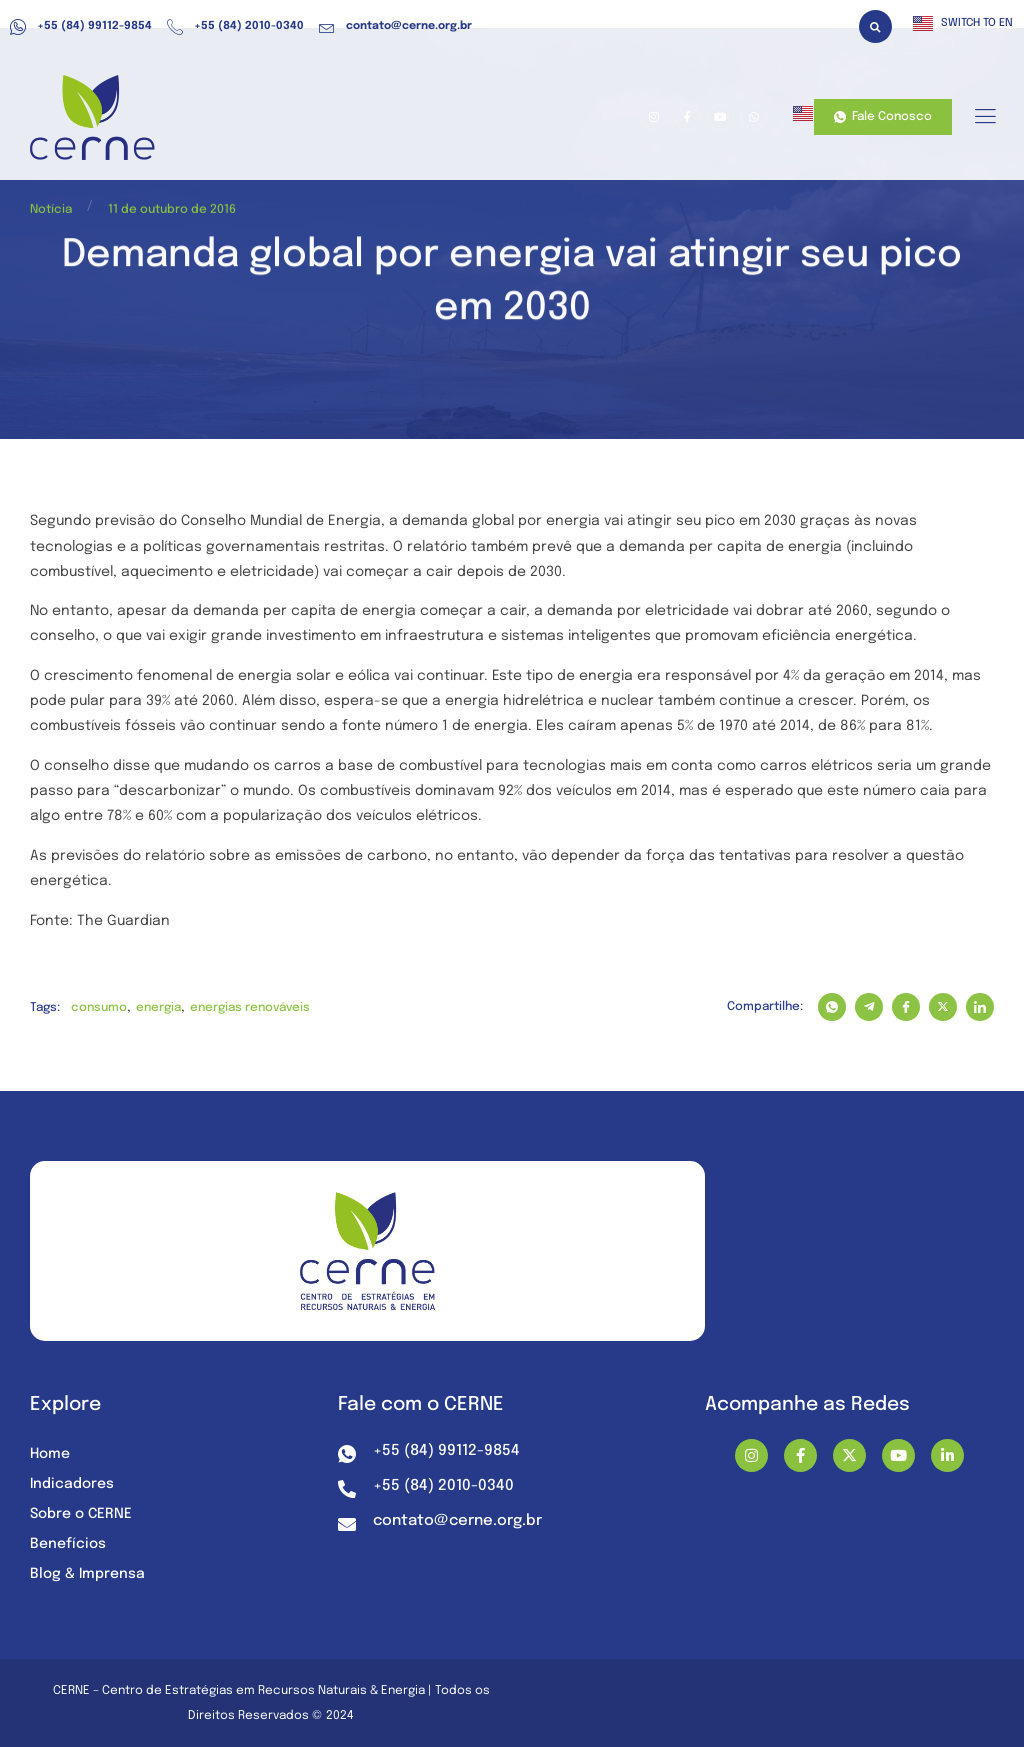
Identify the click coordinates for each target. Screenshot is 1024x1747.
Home (50, 1454)
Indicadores (72, 1484)
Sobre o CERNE (81, 1514)
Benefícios (68, 1544)
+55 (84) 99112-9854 (81, 27)
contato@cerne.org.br (395, 27)
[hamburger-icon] (984, 118)
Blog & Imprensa (87, 1574)
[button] (875, 26)
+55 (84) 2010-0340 (235, 27)
